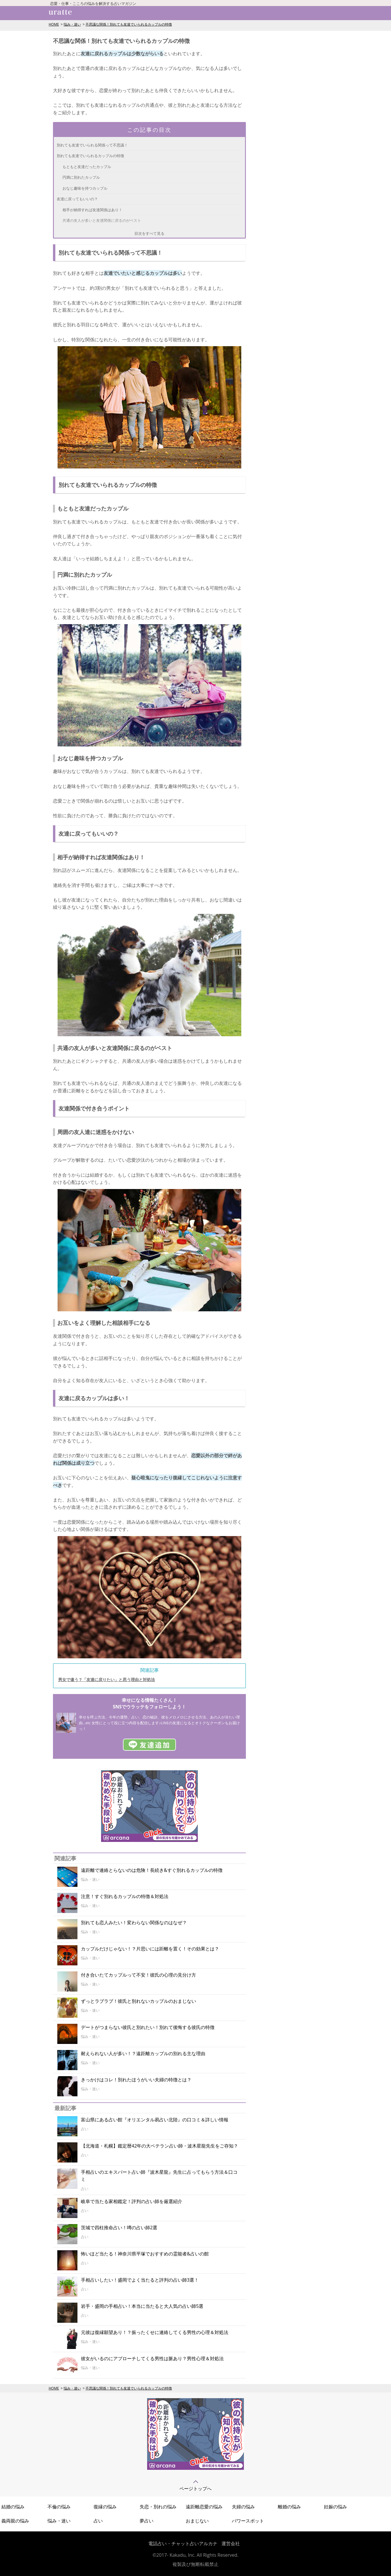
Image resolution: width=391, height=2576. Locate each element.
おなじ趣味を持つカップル (84, 188)
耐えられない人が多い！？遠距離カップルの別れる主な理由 (143, 2053)
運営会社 (230, 2543)
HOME (54, 24)
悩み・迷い (72, 24)
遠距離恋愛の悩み (204, 2506)
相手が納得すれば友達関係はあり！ (92, 209)
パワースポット (248, 2521)
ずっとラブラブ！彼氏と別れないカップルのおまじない (138, 2001)
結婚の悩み (12, 2506)
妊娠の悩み (335, 2506)
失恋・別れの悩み (158, 2506)
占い (98, 2521)
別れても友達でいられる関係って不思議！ (92, 145)
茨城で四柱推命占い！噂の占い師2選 (119, 2227)
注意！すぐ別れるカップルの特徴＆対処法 (124, 1896)
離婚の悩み (289, 2506)
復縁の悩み (105, 2506)
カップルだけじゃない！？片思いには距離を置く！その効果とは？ (150, 1949)
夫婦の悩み (243, 2506)
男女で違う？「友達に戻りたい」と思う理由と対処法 (106, 1679)
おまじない (197, 2521)
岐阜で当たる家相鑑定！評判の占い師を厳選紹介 (131, 2201)
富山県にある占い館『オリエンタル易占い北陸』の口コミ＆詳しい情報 (154, 2119)
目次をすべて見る (149, 233)
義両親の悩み (15, 2521)
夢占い (146, 2521)
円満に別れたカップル (81, 177)
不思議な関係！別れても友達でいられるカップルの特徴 (129, 24)
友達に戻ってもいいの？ (77, 198)
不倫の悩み (59, 2506)
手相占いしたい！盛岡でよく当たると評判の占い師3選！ (140, 2280)
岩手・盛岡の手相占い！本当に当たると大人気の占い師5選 (142, 2306)
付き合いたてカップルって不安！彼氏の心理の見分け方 (138, 1975)
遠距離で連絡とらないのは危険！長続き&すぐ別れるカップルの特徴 (152, 1870)
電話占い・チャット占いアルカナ (182, 2543)
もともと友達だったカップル (86, 166)
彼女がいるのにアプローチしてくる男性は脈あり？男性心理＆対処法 (152, 2358)
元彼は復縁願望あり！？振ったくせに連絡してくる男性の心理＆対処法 (154, 2332)
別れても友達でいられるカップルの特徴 (90, 155)
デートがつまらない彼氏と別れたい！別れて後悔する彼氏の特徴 (148, 2027)
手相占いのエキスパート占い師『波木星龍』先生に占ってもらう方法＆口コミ (159, 2176)
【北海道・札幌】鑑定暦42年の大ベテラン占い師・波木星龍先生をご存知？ (159, 2146)
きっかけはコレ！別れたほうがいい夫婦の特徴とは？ (136, 2079)
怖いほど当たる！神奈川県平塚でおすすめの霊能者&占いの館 (145, 2254)
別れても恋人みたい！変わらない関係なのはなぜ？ (134, 1922)
